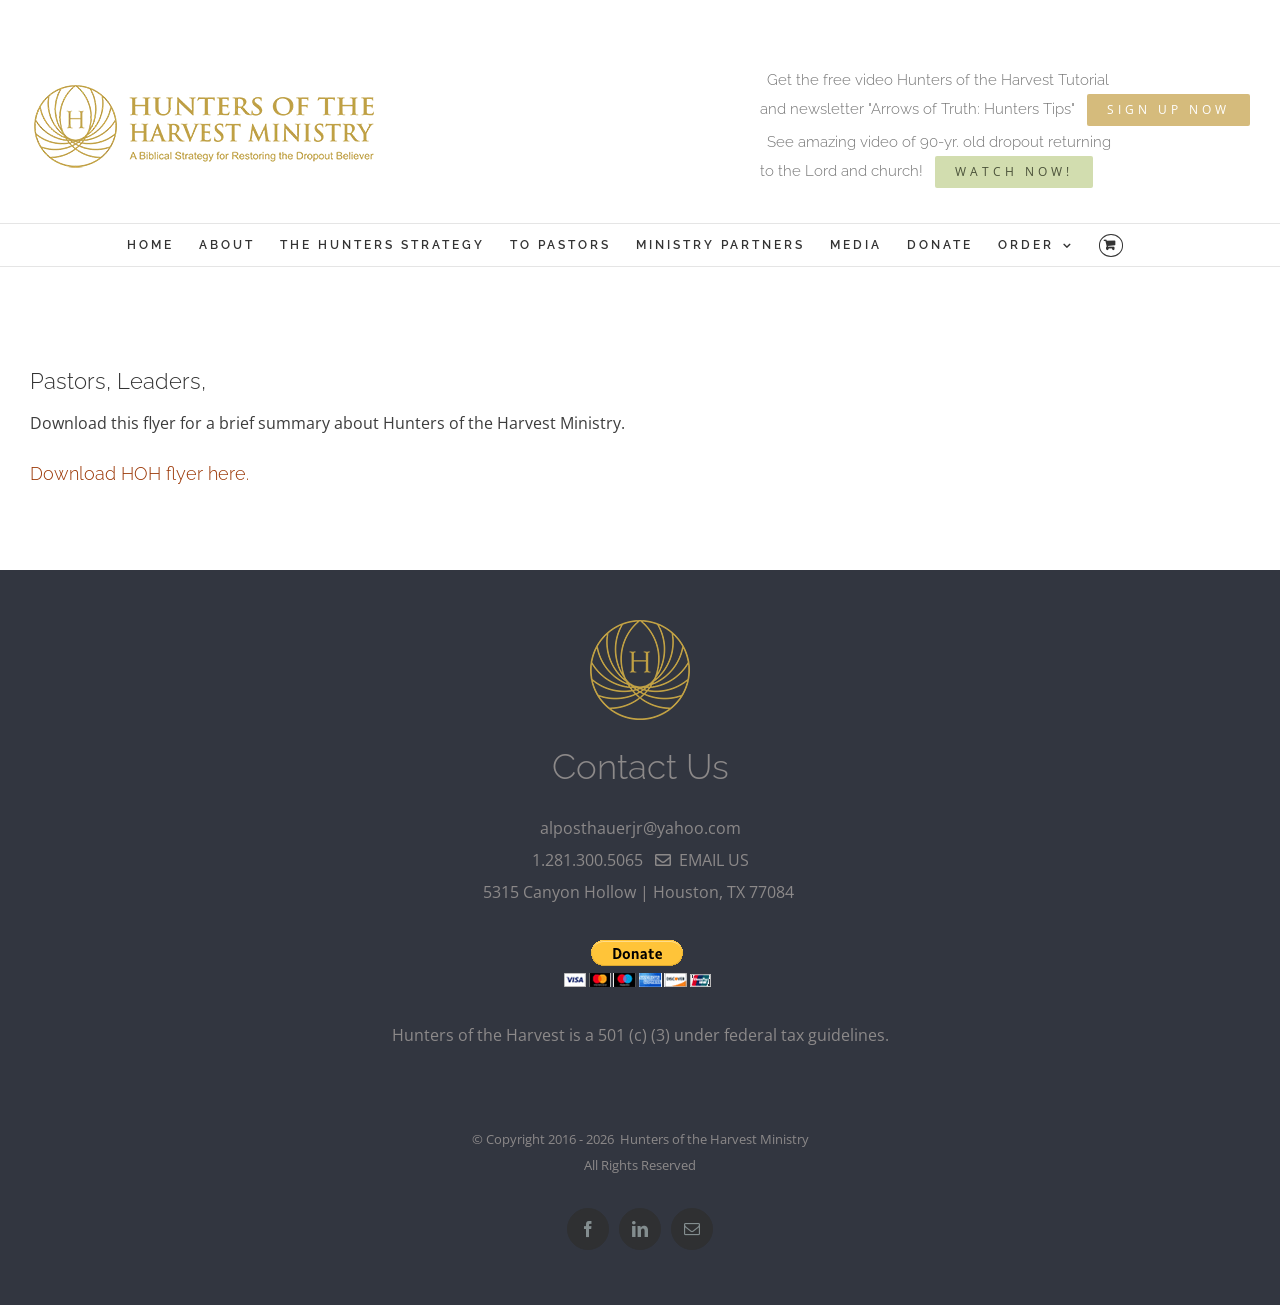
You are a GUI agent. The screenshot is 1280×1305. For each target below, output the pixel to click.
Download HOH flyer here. (139, 473)
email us (702, 860)
